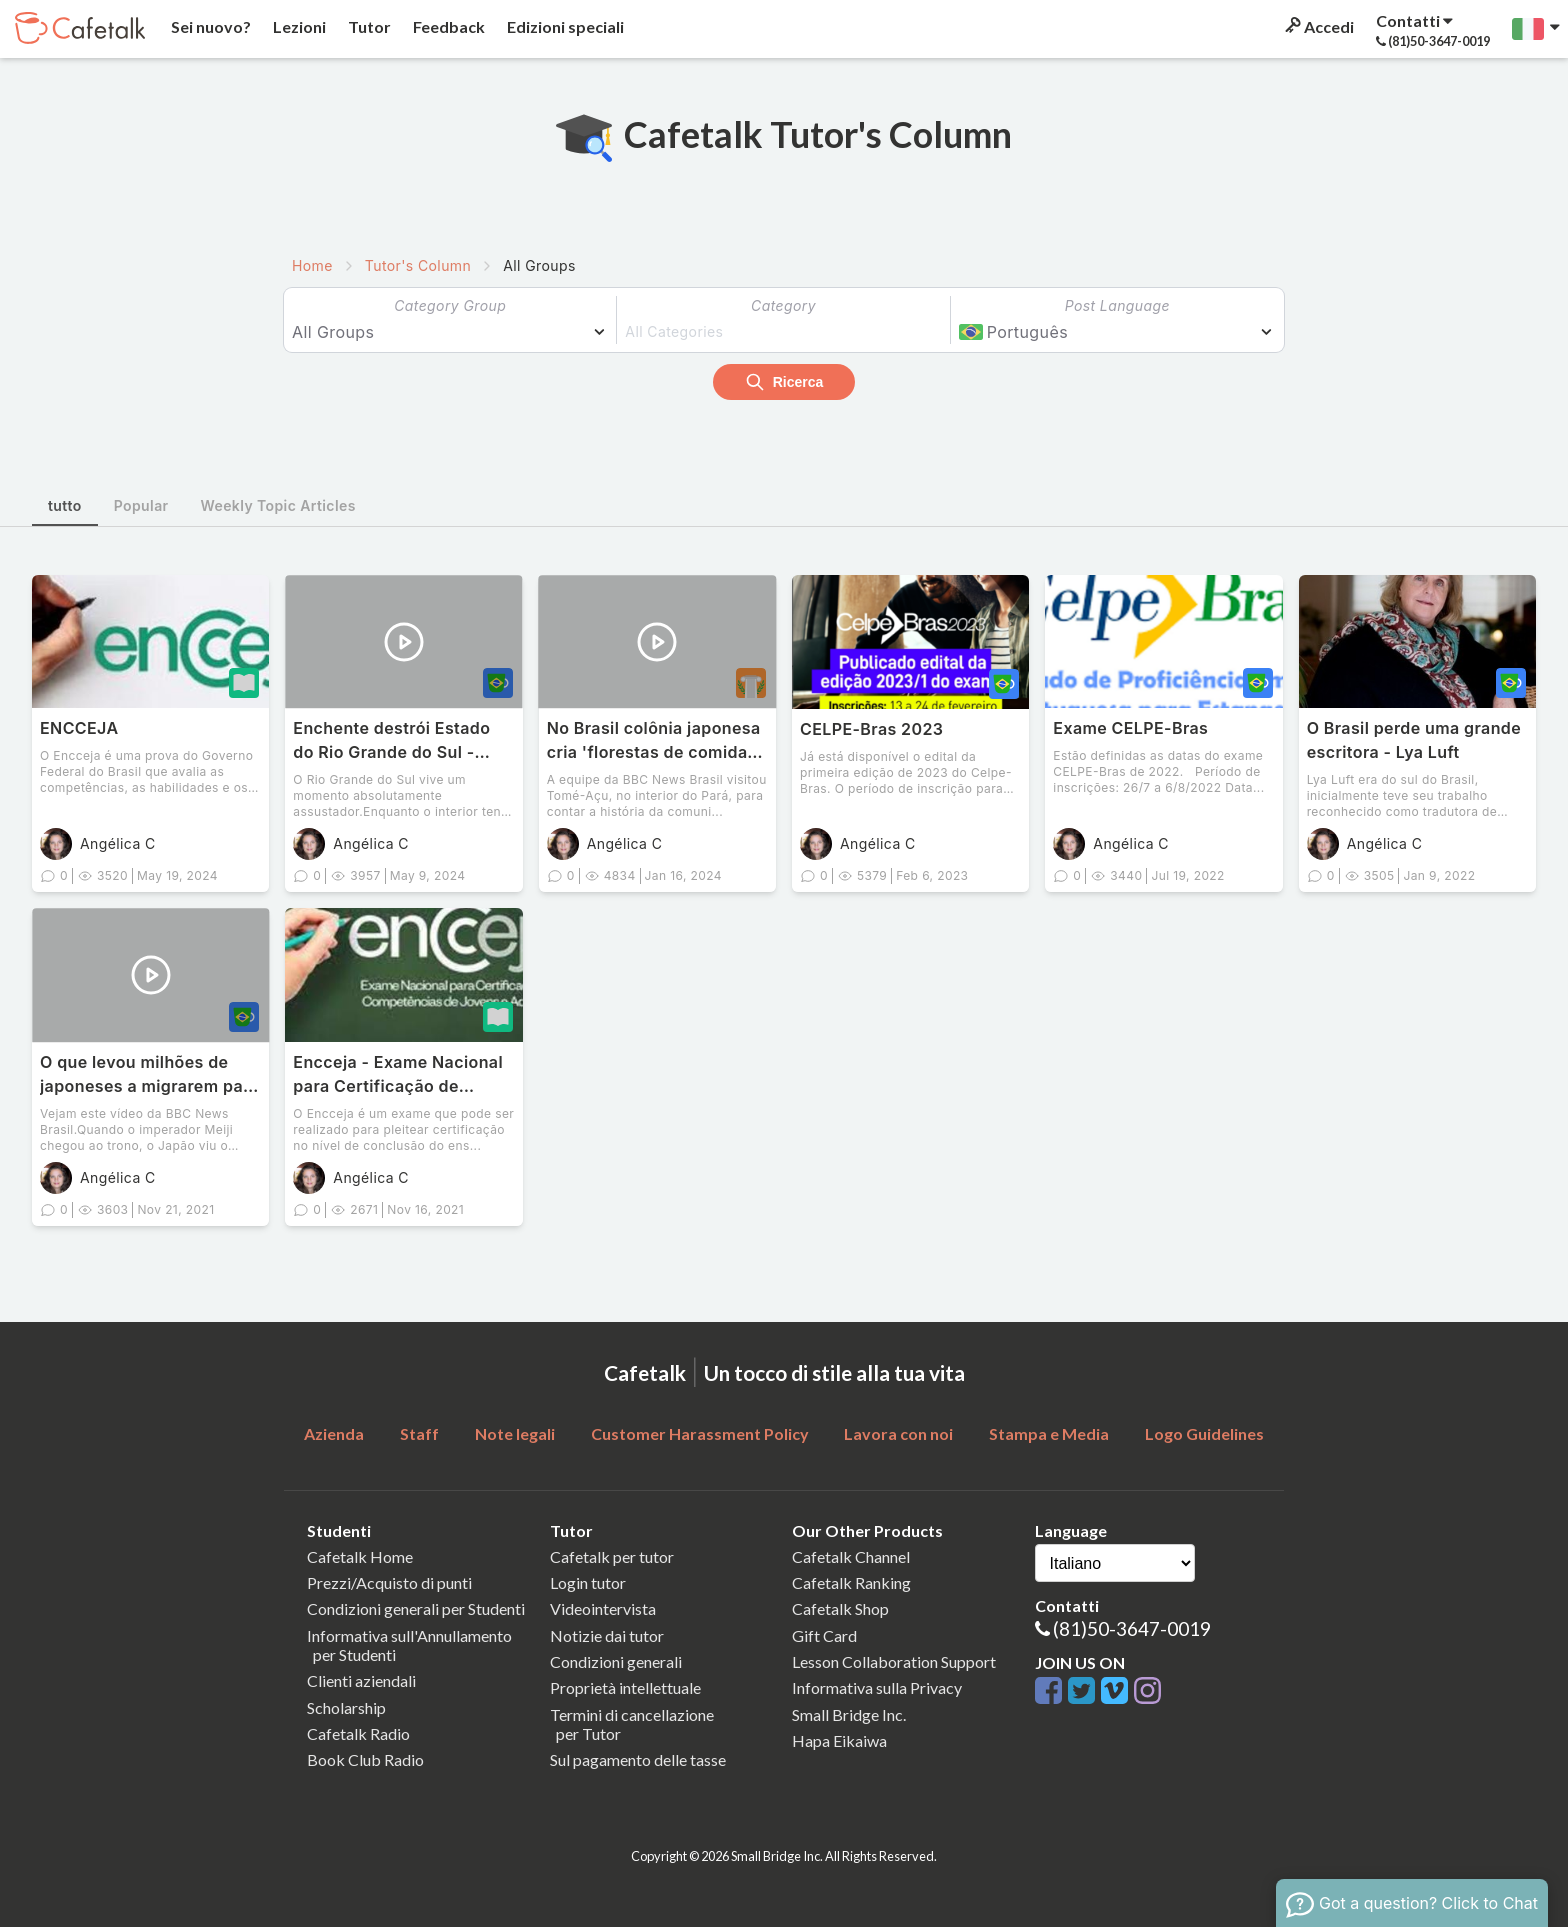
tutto (65, 505)
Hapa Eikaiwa (839, 1740)
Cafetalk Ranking (851, 1582)
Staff (419, 1433)
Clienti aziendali (361, 1680)
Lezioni (298, 26)
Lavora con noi (898, 1433)
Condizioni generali (616, 1661)
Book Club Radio (365, 1759)
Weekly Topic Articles (278, 505)
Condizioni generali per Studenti (416, 1608)
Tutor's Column (418, 265)
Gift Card (824, 1635)
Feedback (447, 26)
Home (312, 265)
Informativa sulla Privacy (877, 1687)
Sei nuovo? (209, 26)
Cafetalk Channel (851, 1556)
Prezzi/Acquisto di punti (389, 1582)
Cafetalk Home (360, 1556)
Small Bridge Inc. (849, 1714)
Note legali (515, 1433)
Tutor (368, 26)
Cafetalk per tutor (612, 1556)
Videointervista (603, 1608)
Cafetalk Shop (840, 1608)
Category (783, 305)
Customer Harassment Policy (700, 1433)
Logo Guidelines (1204, 1433)
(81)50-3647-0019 (1132, 1628)
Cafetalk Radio (358, 1733)
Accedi (1318, 26)
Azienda (334, 1433)
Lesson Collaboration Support (894, 1661)
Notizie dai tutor (607, 1635)
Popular (141, 505)
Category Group (450, 305)
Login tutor (588, 1582)
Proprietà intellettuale (625, 1687)
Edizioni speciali (564, 26)
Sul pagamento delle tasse (638, 1759)
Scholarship (346, 1707)
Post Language (1117, 305)
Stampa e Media (1049, 1433)
